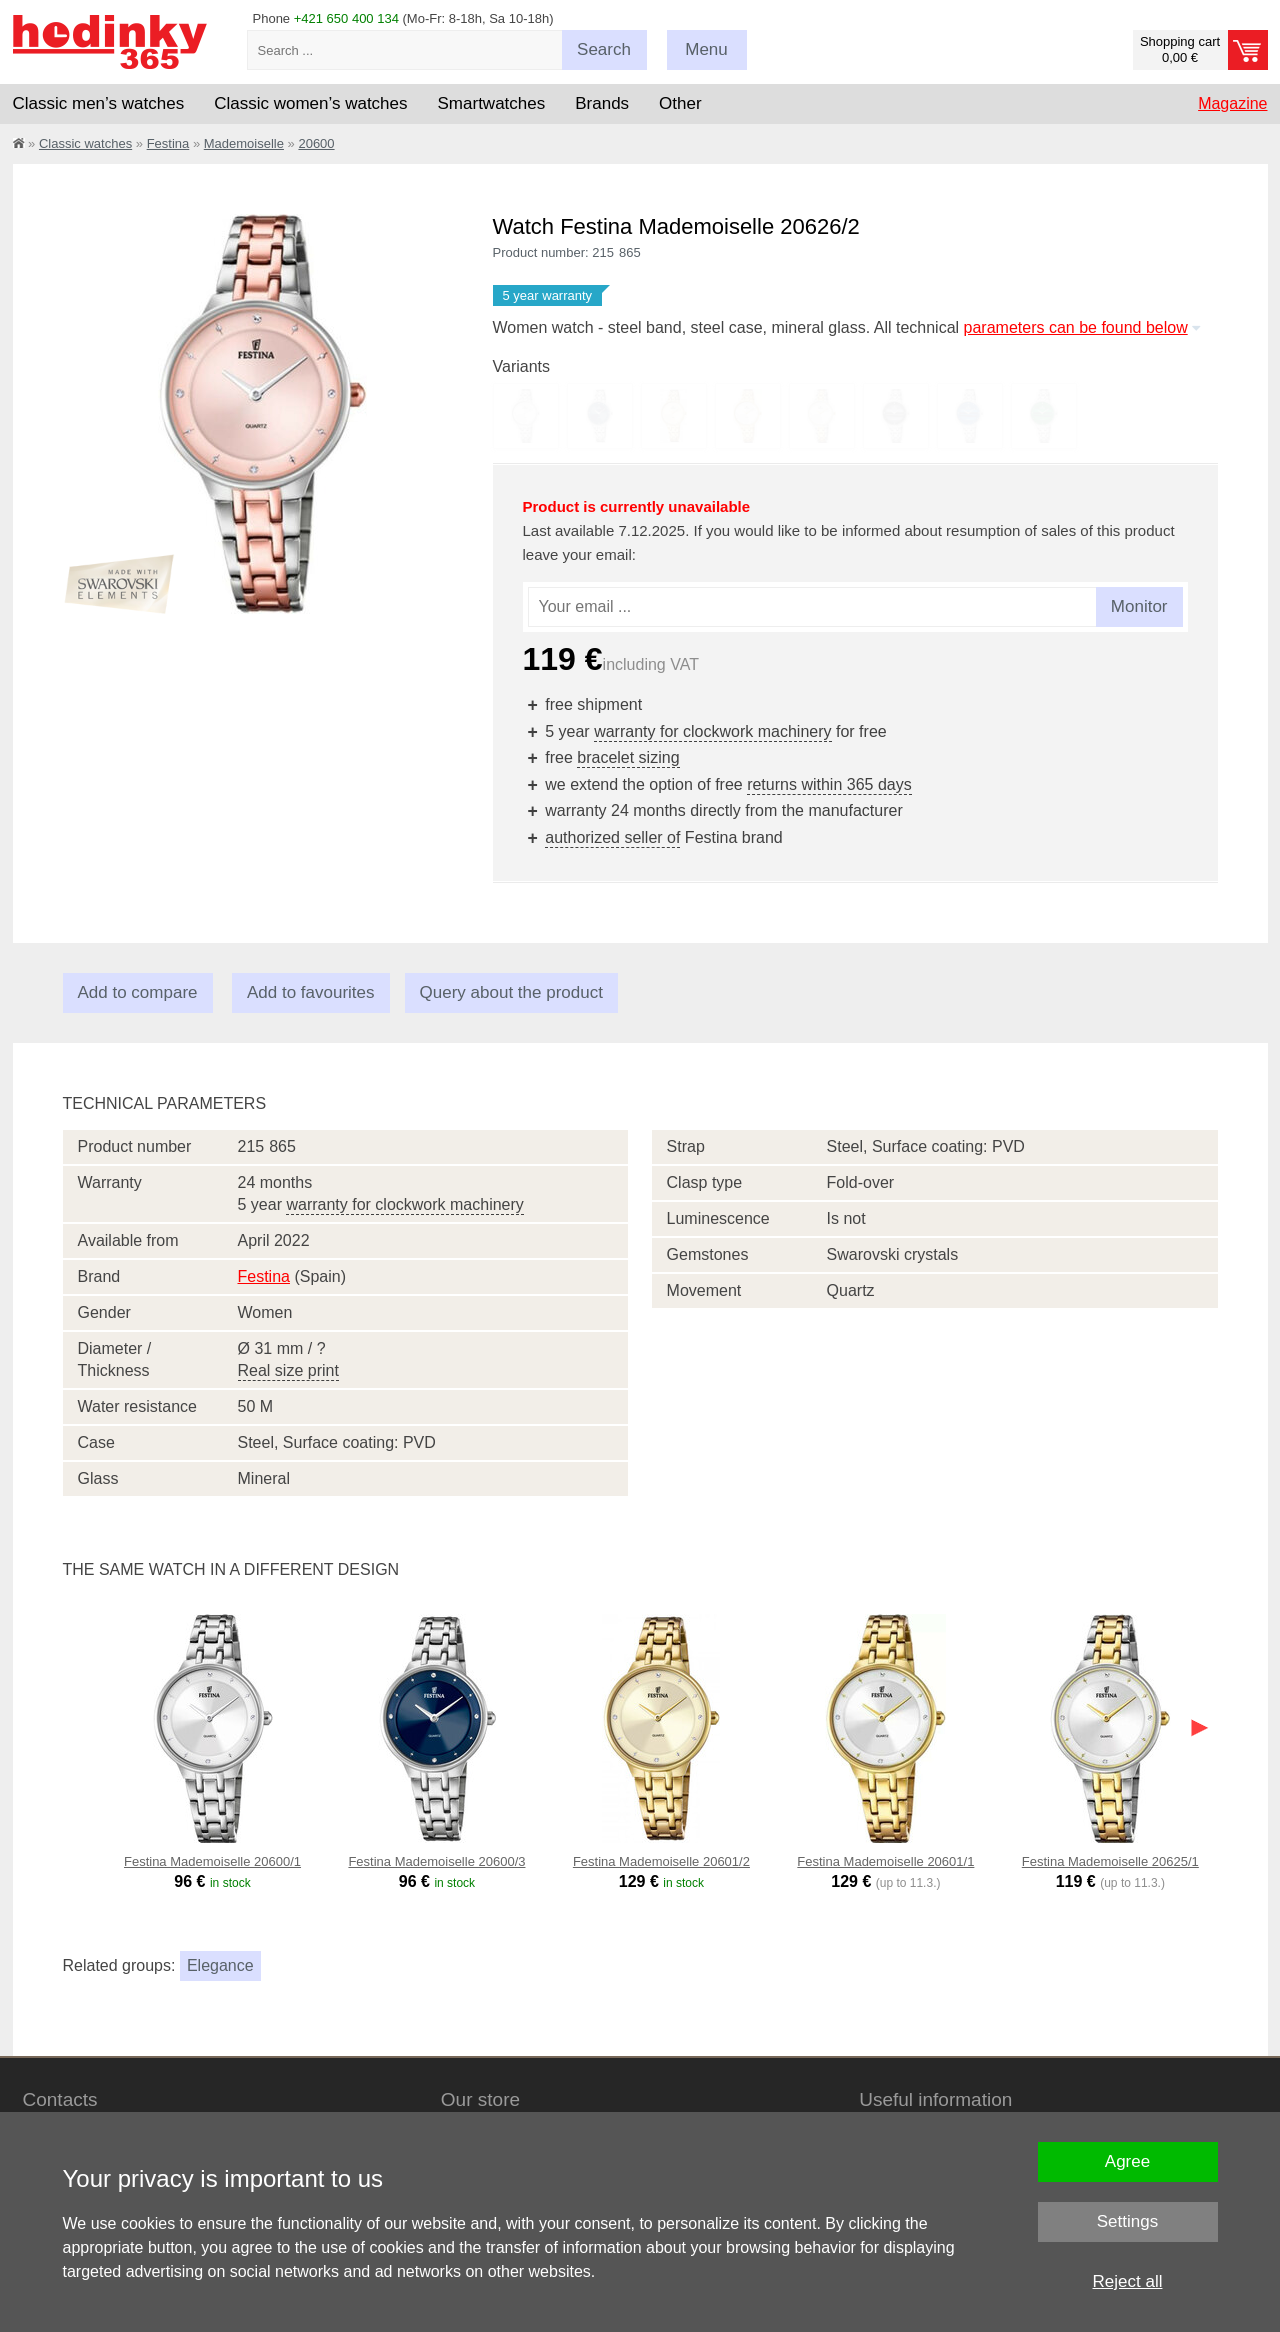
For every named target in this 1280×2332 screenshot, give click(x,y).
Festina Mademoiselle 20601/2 (661, 1861)
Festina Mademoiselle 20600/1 (212, 1861)
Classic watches (85, 143)
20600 (316, 143)
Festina (168, 143)
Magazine (1232, 103)
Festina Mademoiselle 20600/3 (436, 1861)
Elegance (220, 1965)
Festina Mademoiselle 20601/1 (885, 1861)
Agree (1127, 2161)
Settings (1127, 2221)
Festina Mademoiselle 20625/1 (1110, 1861)
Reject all (1128, 2281)
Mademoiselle (244, 143)
